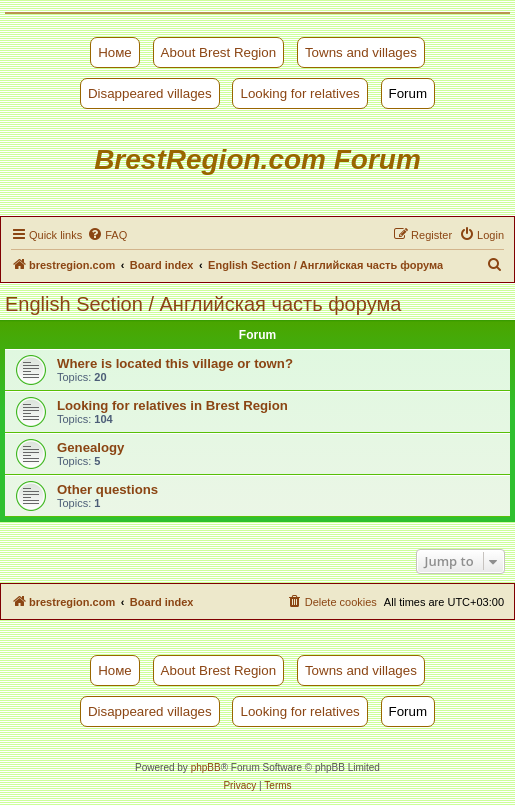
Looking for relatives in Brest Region (172, 405)
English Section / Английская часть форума (203, 304)
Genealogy (90, 447)
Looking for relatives (299, 93)
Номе (115, 52)
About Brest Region (219, 52)
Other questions (107, 489)
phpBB (206, 767)
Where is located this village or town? (175, 363)
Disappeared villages (150, 93)
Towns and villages (361, 52)
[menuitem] (107, 235)
